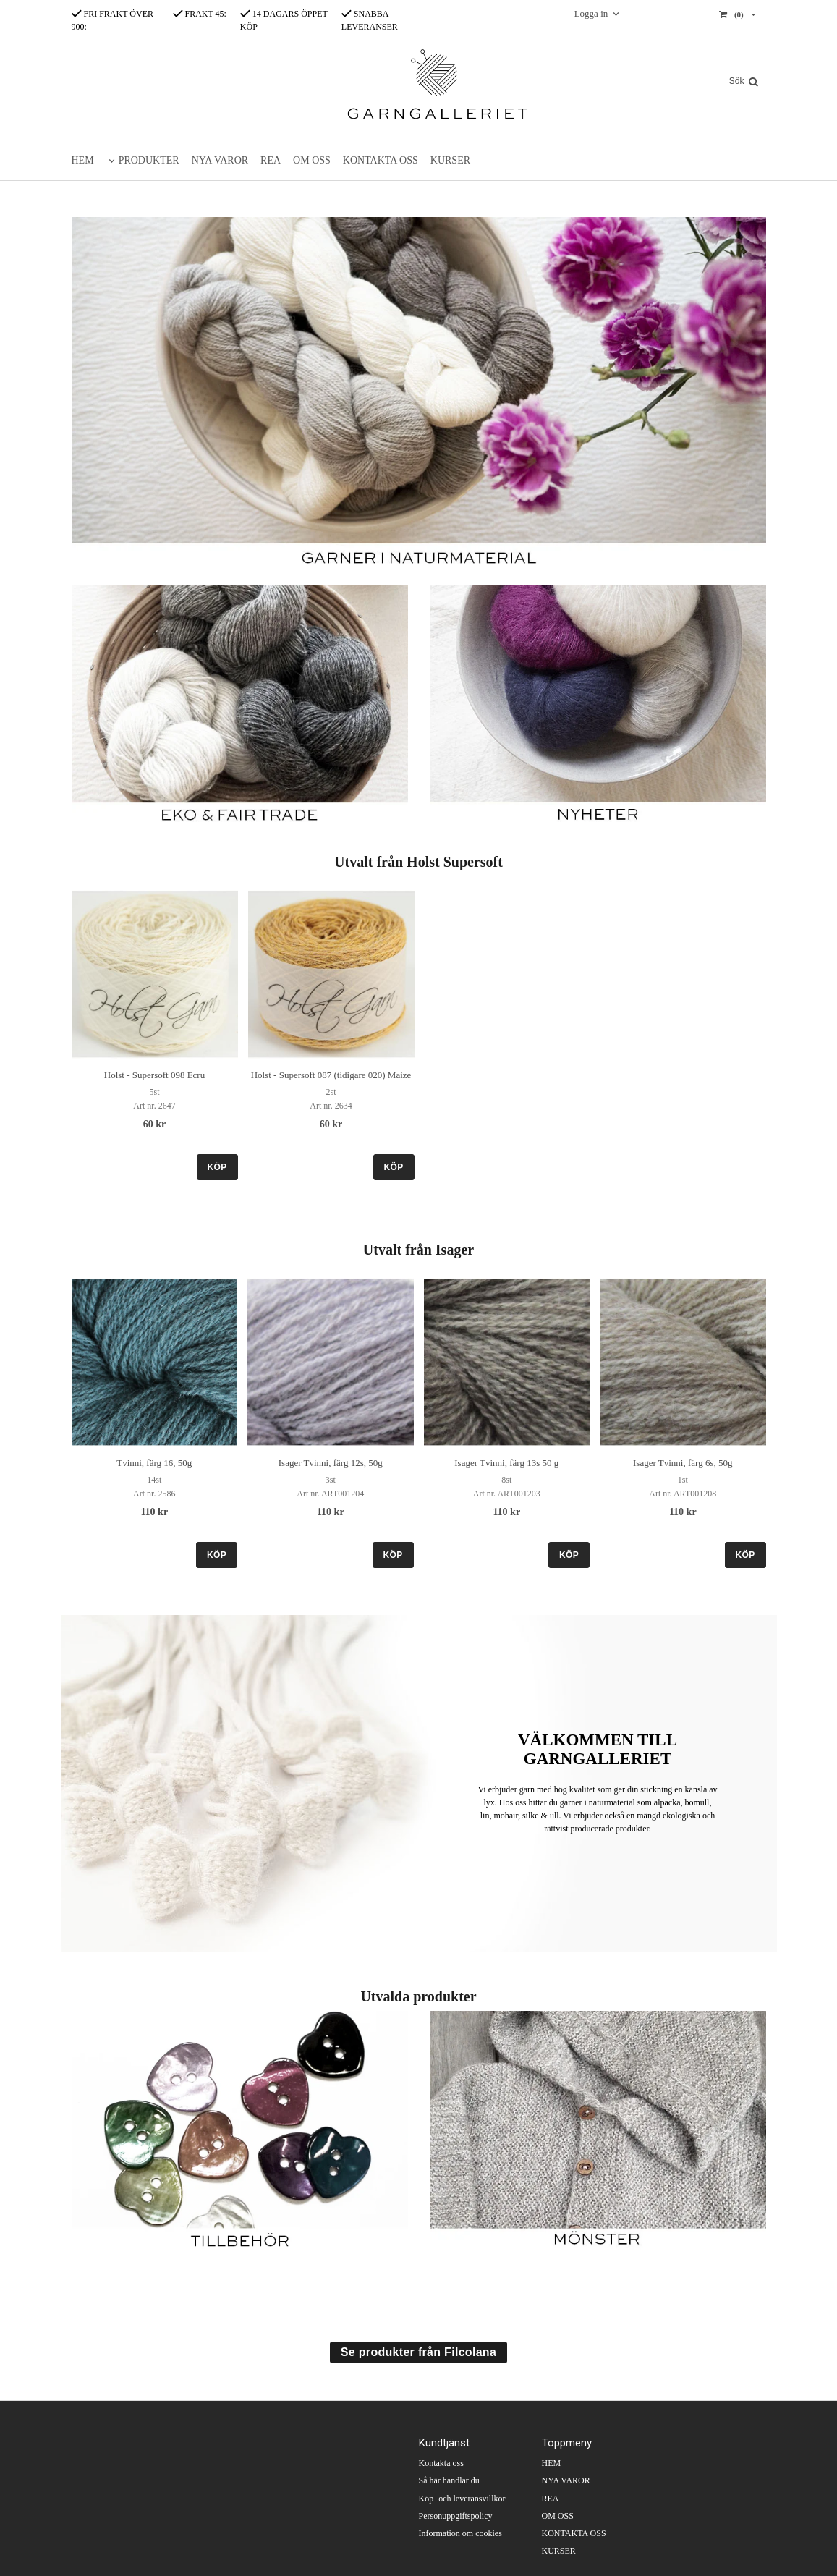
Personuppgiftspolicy (456, 2516)
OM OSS (312, 160)
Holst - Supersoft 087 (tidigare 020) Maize (331, 1074)
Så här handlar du (449, 2480)
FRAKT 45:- (201, 14)
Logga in (591, 13)
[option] (155, 1035)
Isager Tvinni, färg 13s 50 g (506, 1462)
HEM (83, 160)
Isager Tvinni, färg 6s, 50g (682, 1462)
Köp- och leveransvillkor (462, 2499)
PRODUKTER (149, 160)
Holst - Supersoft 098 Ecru (154, 1074)
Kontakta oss (441, 2463)
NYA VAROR (220, 160)
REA (270, 160)
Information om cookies (460, 2533)
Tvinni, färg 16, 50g (154, 1462)
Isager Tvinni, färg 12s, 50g (331, 1462)
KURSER (450, 160)
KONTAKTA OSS (380, 160)
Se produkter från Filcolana (418, 2352)
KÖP (217, 1167)
